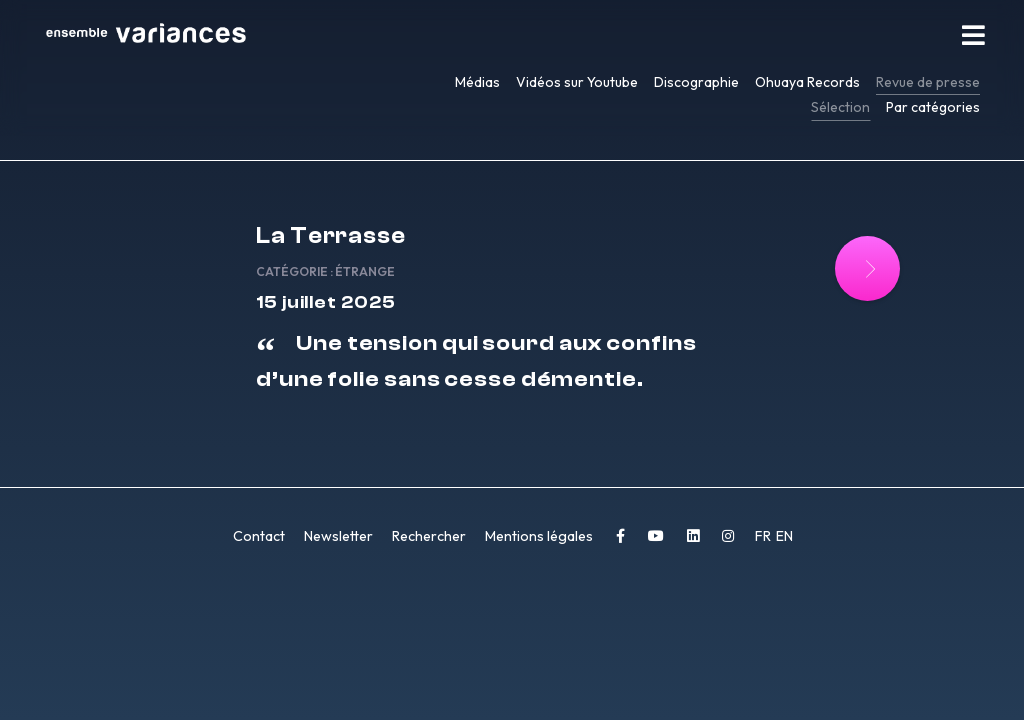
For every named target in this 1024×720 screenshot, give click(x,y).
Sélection (840, 107)
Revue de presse (928, 82)
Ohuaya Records (807, 82)
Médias (477, 82)
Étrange (365, 271)
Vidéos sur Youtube (577, 82)
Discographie (696, 82)
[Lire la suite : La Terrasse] (867, 268)
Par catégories (933, 107)
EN (784, 536)
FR (764, 536)
